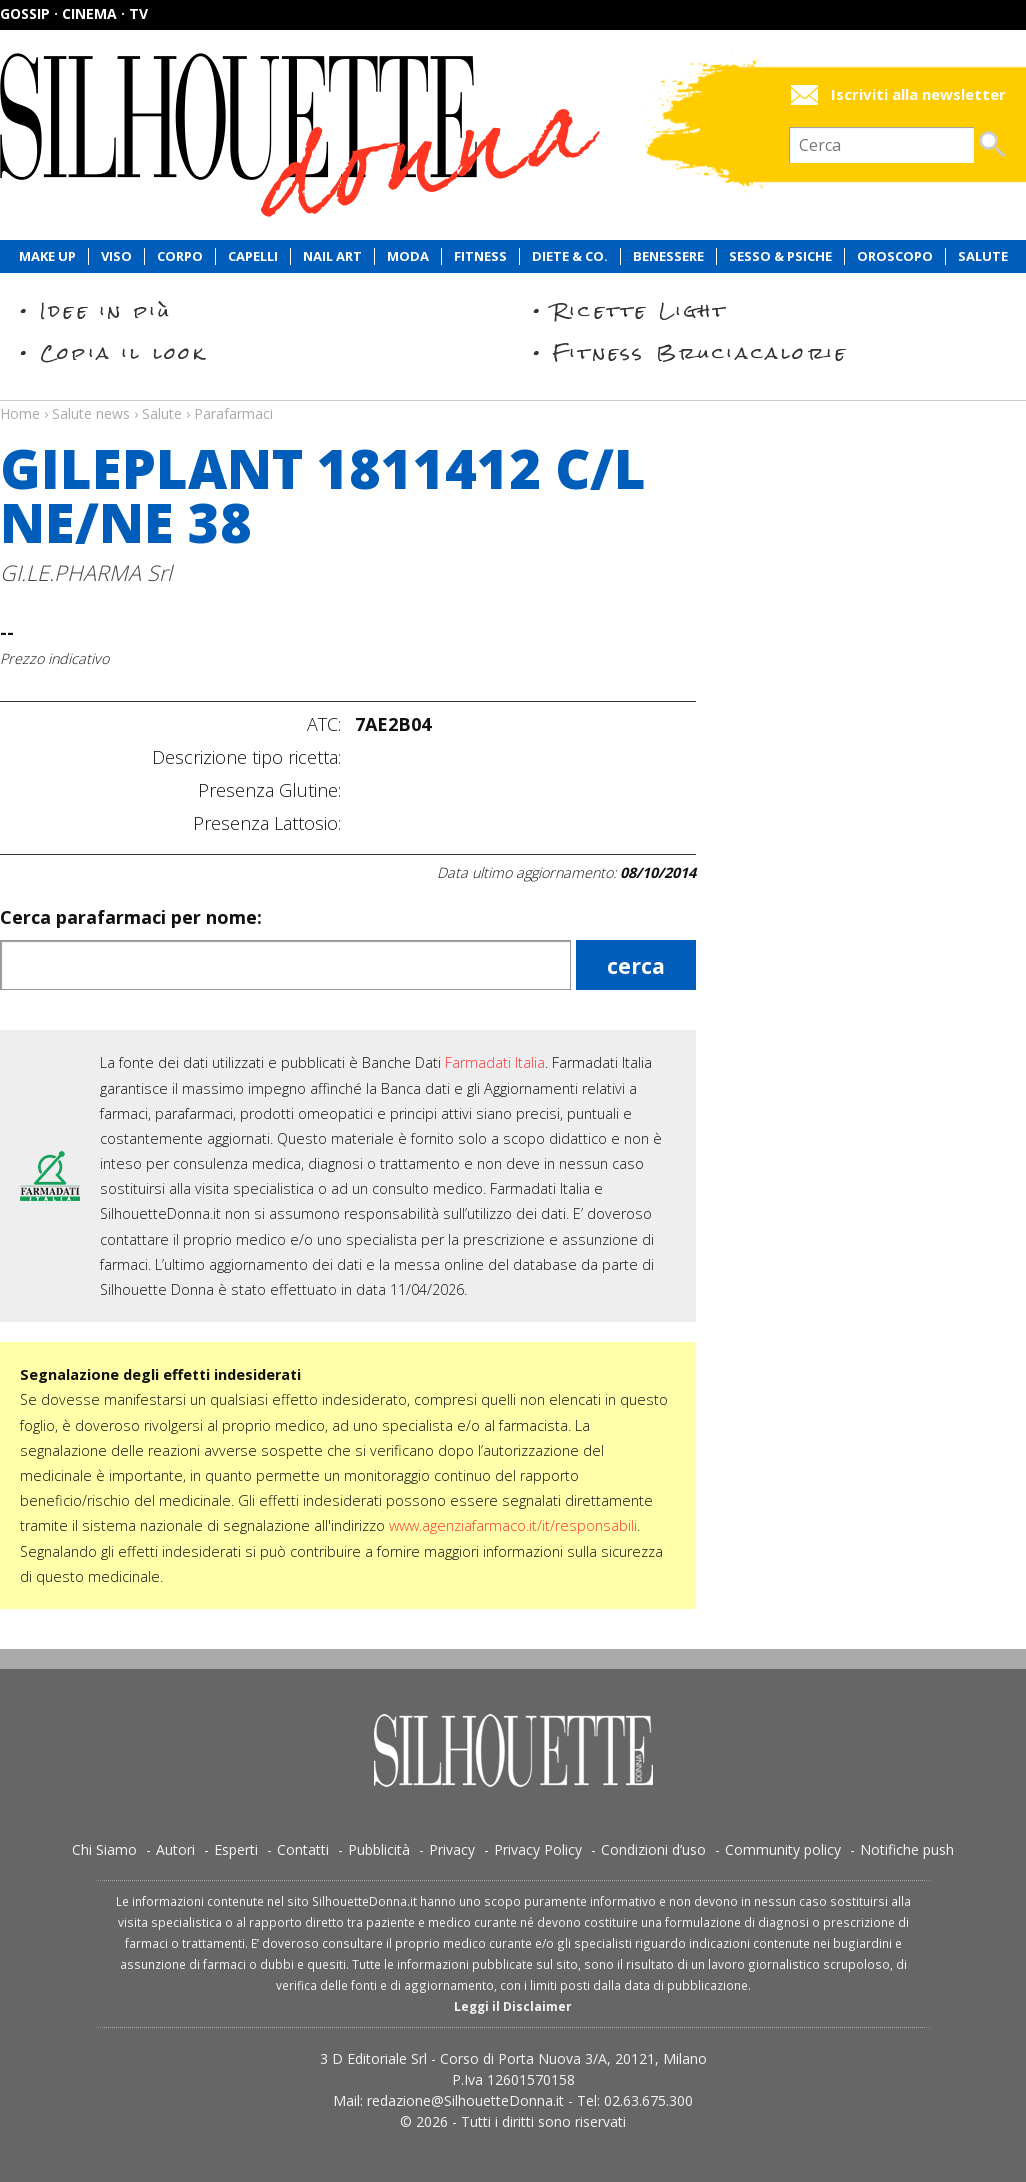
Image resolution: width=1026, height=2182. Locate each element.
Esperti (236, 1849)
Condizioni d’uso (653, 1849)
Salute (983, 256)
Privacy (452, 1849)
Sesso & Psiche (780, 256)
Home (20, 413)
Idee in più (106, 310)
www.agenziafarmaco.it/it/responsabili (513, 1525)
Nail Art (332, 256)
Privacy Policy (538, 1849)
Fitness (480, 256)
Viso (116, 256)
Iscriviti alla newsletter (918, 94)
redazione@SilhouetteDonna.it (465, 2100)
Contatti (303, 1849)
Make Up (47, 256)
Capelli (253, 256)
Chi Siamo (104, 1849)
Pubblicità (379, 1849)
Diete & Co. (570, 256)
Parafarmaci (233, 413)
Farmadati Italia (495, 1062)
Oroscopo (895, 256)
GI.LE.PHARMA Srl (86, 572)
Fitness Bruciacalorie (700, 352)
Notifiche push (907, 1849)
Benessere (668, 256)
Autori (175, 1849)
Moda (408, 256)
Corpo (180, 256)
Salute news (513, 395)
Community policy (783, 1849)
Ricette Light (640, 310)
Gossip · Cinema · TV (74, 13)
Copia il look (123, 352)
